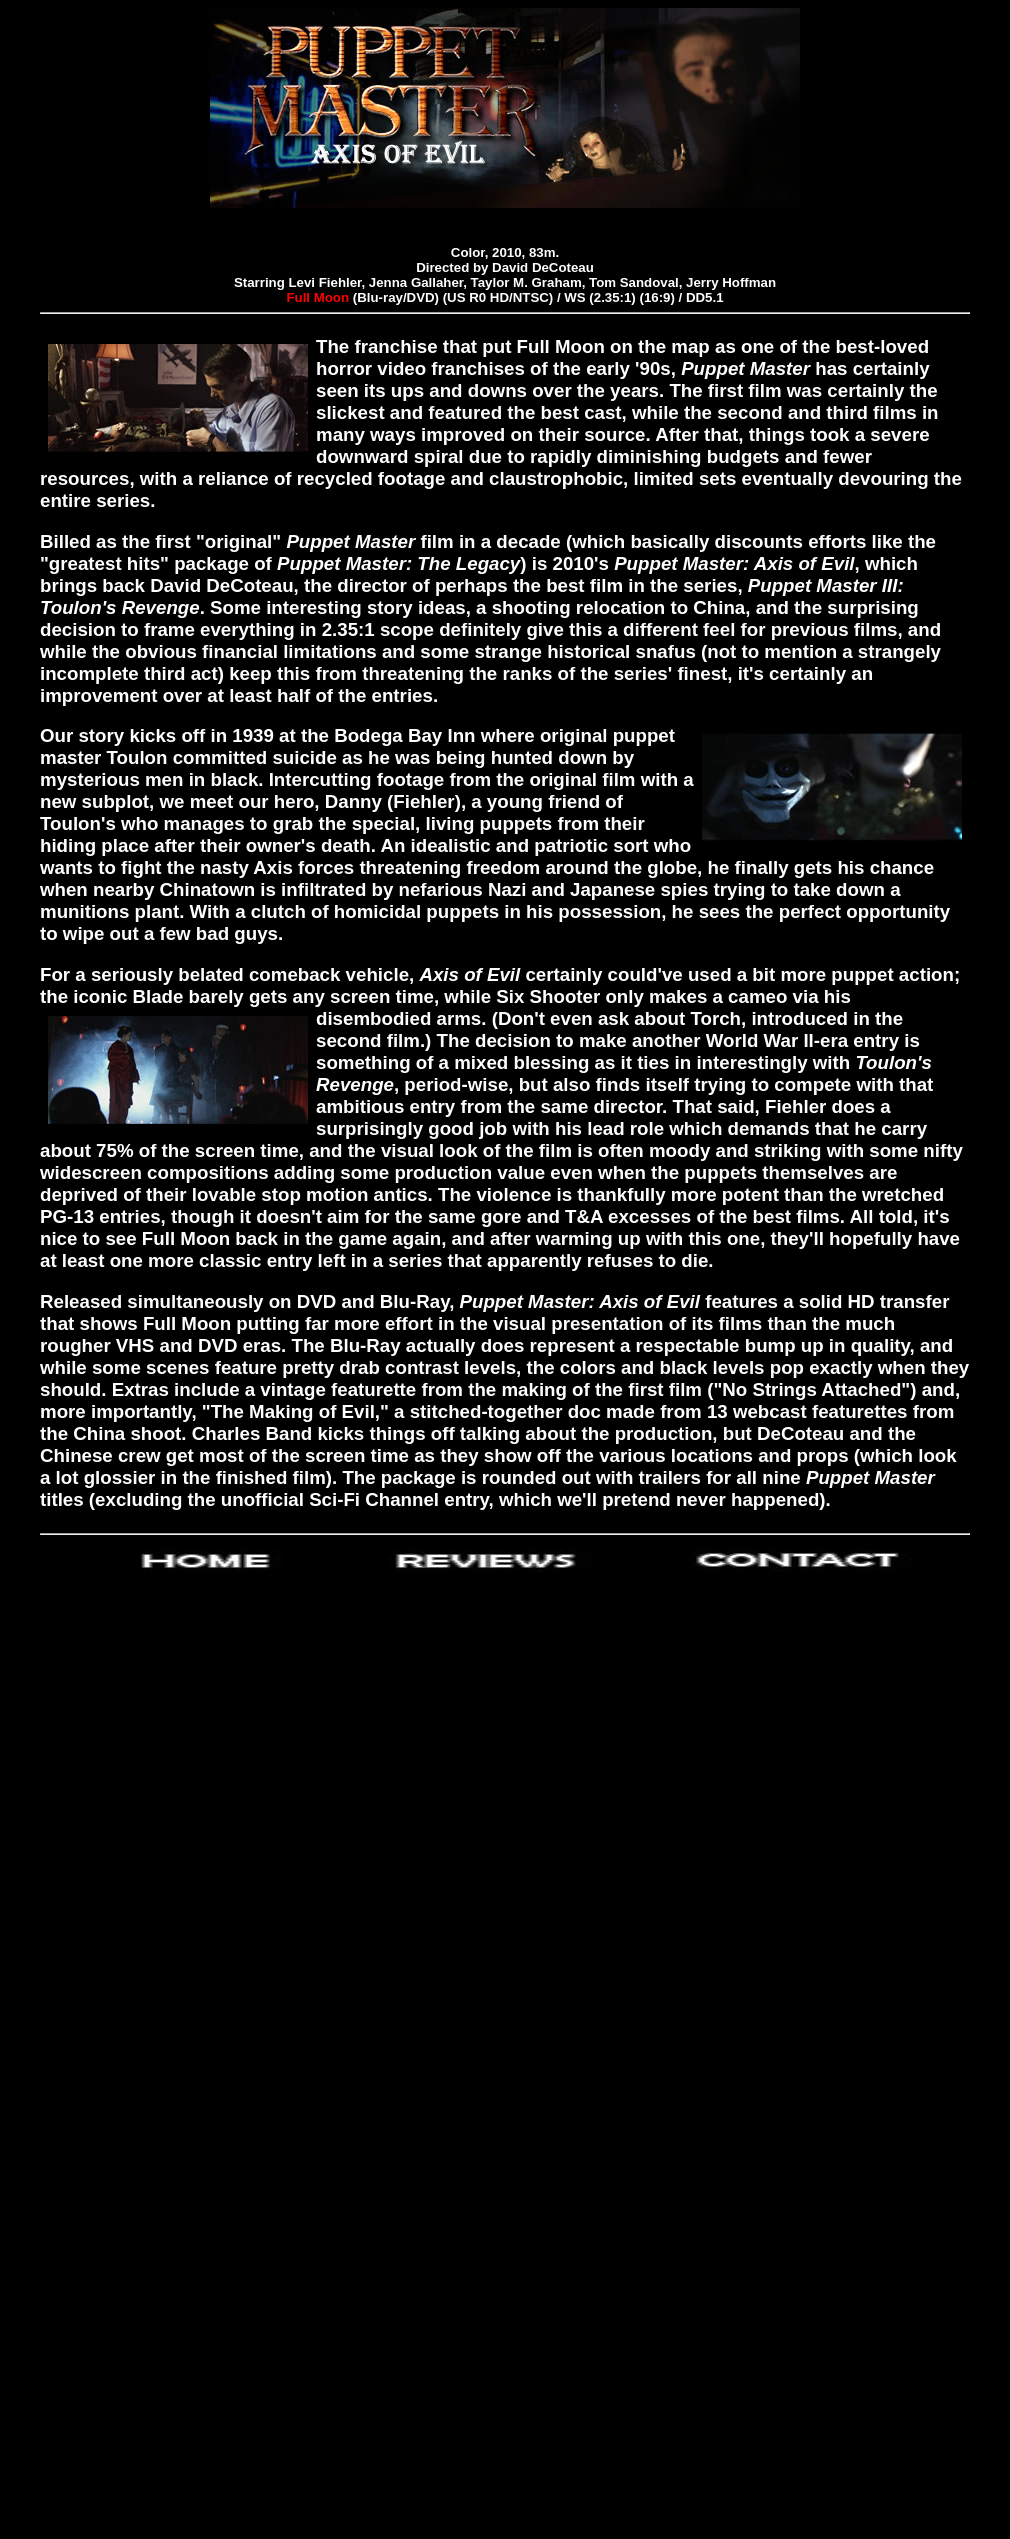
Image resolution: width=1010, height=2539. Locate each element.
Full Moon (317, 297)
